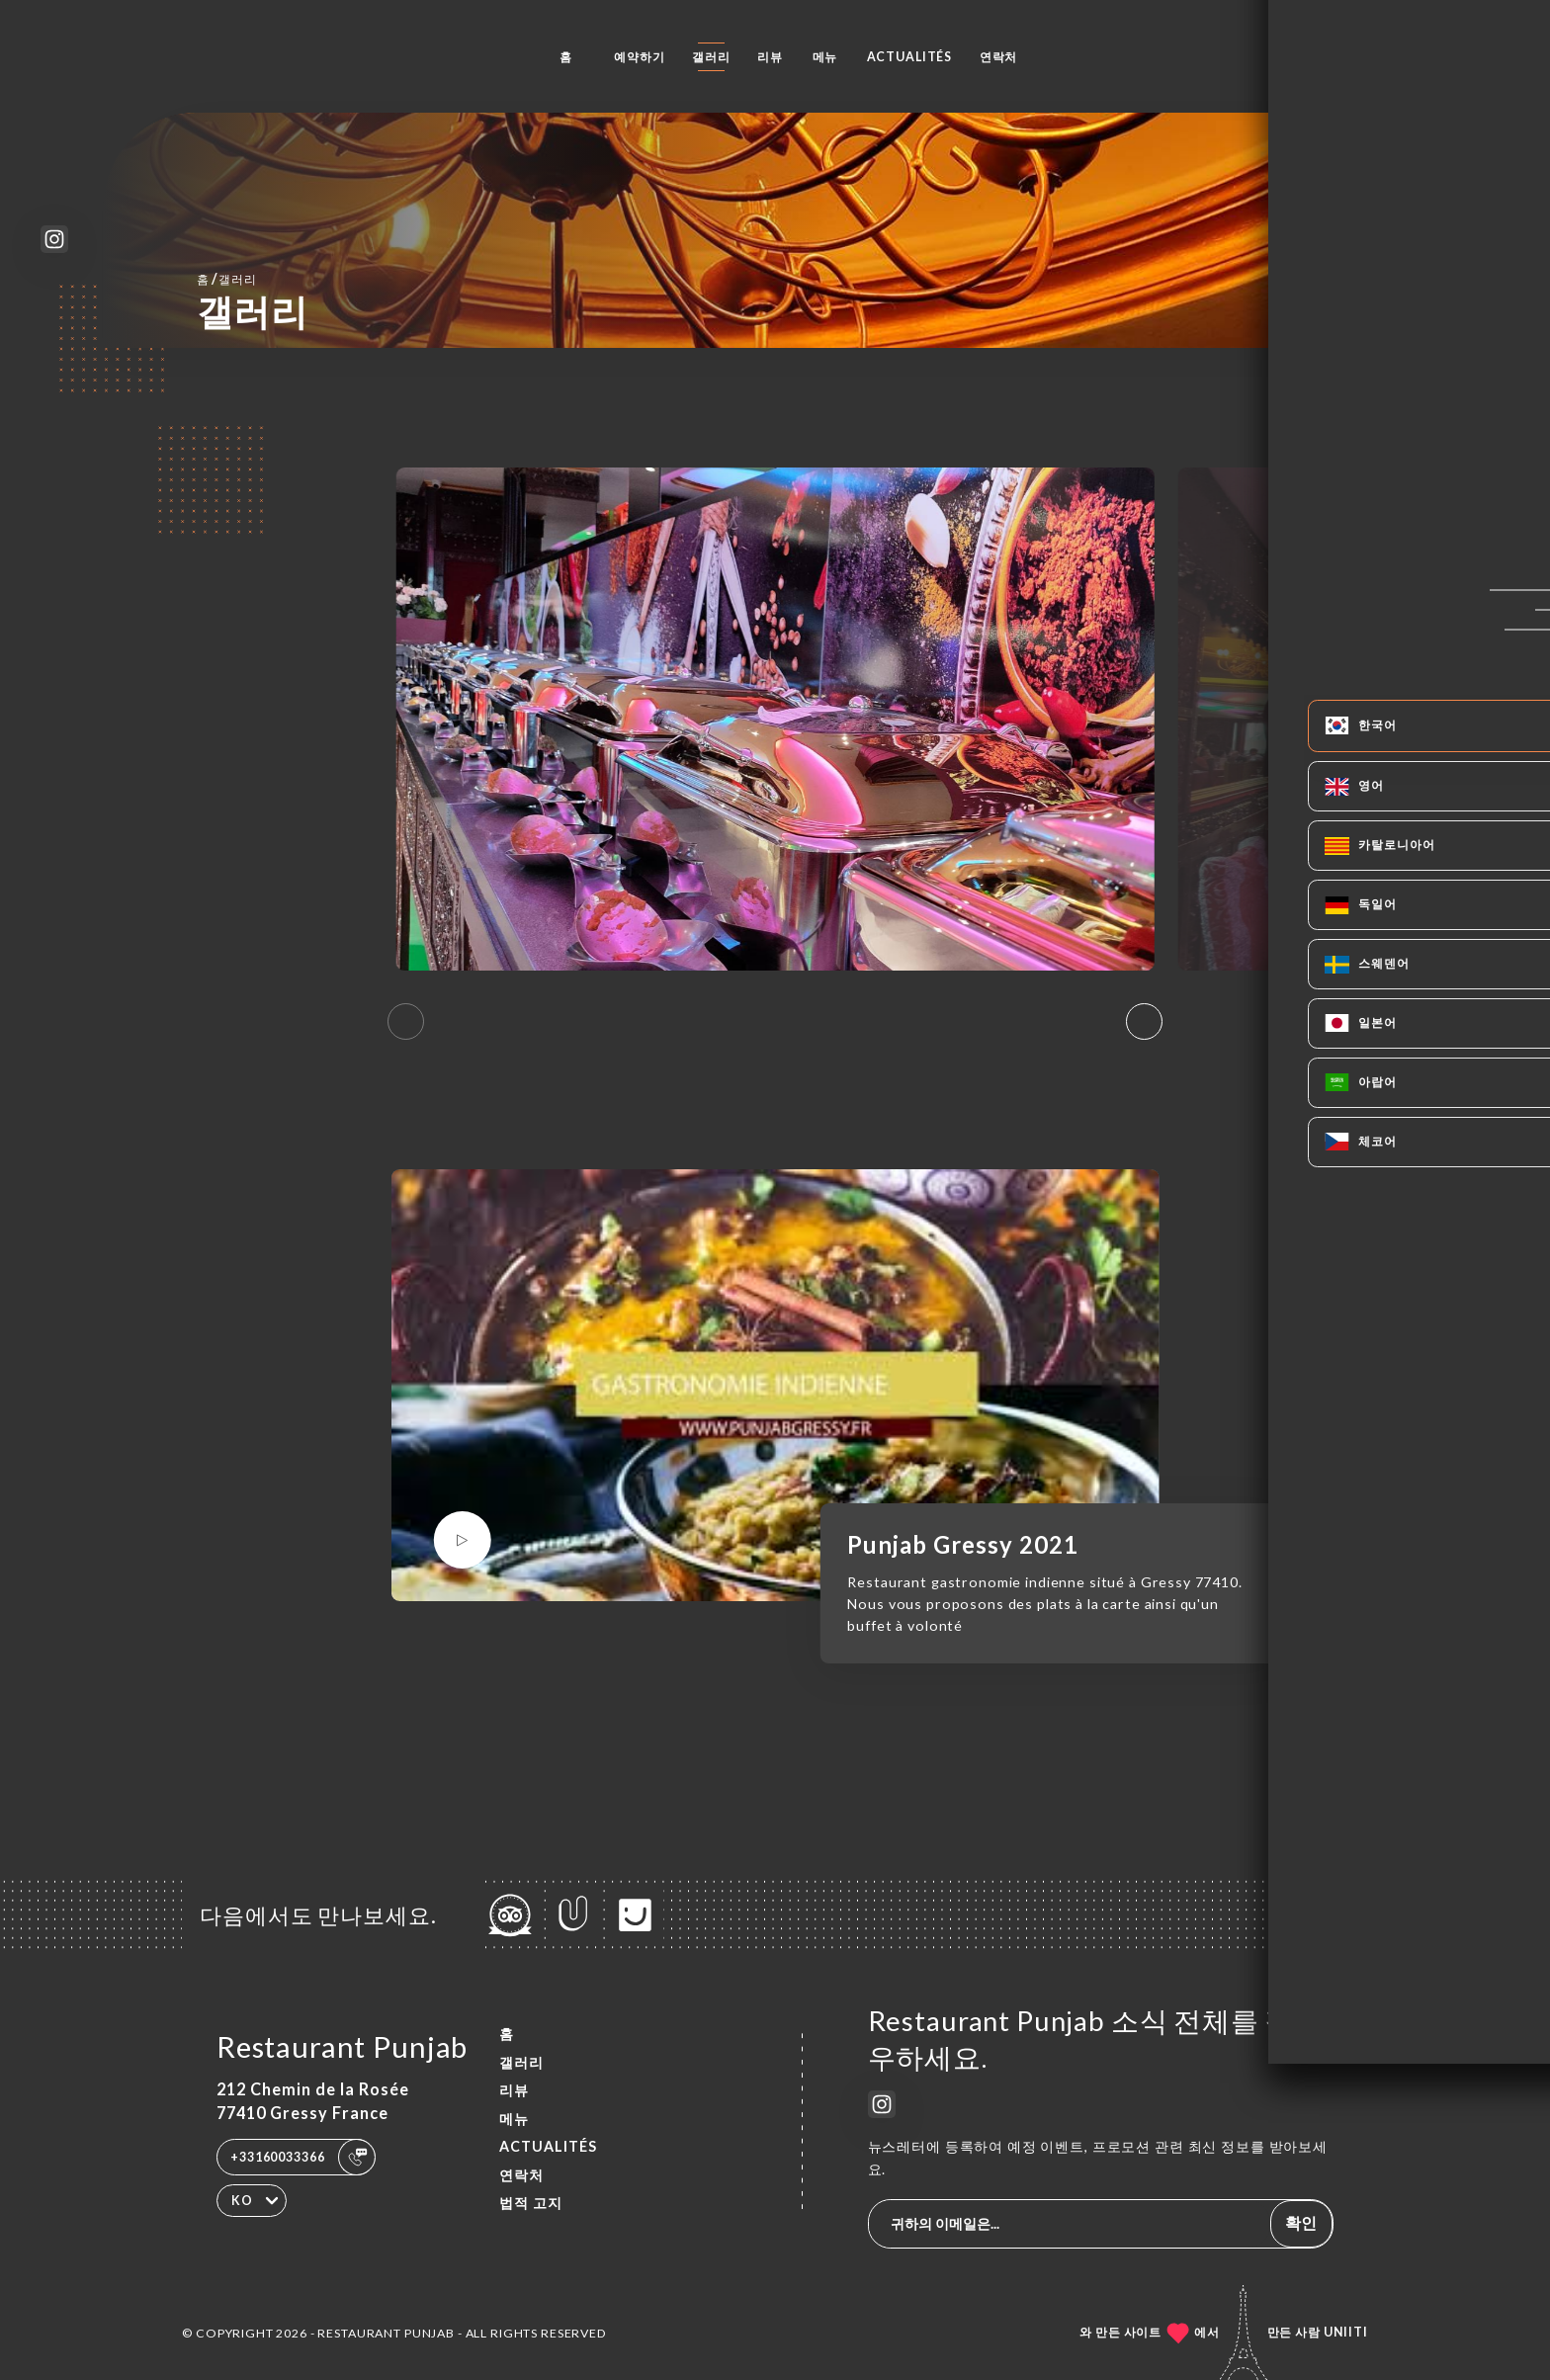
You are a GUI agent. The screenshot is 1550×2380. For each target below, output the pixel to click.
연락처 (999, 56)
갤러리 (711, 56)
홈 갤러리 (227, 278)
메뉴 (825, 56)
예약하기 (639, 56)
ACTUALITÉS (910, 56)
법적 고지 (530, 2202)
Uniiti (1346, 2332)
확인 (1301, 2222)
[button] (1144, 1022)
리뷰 (770, 56)
